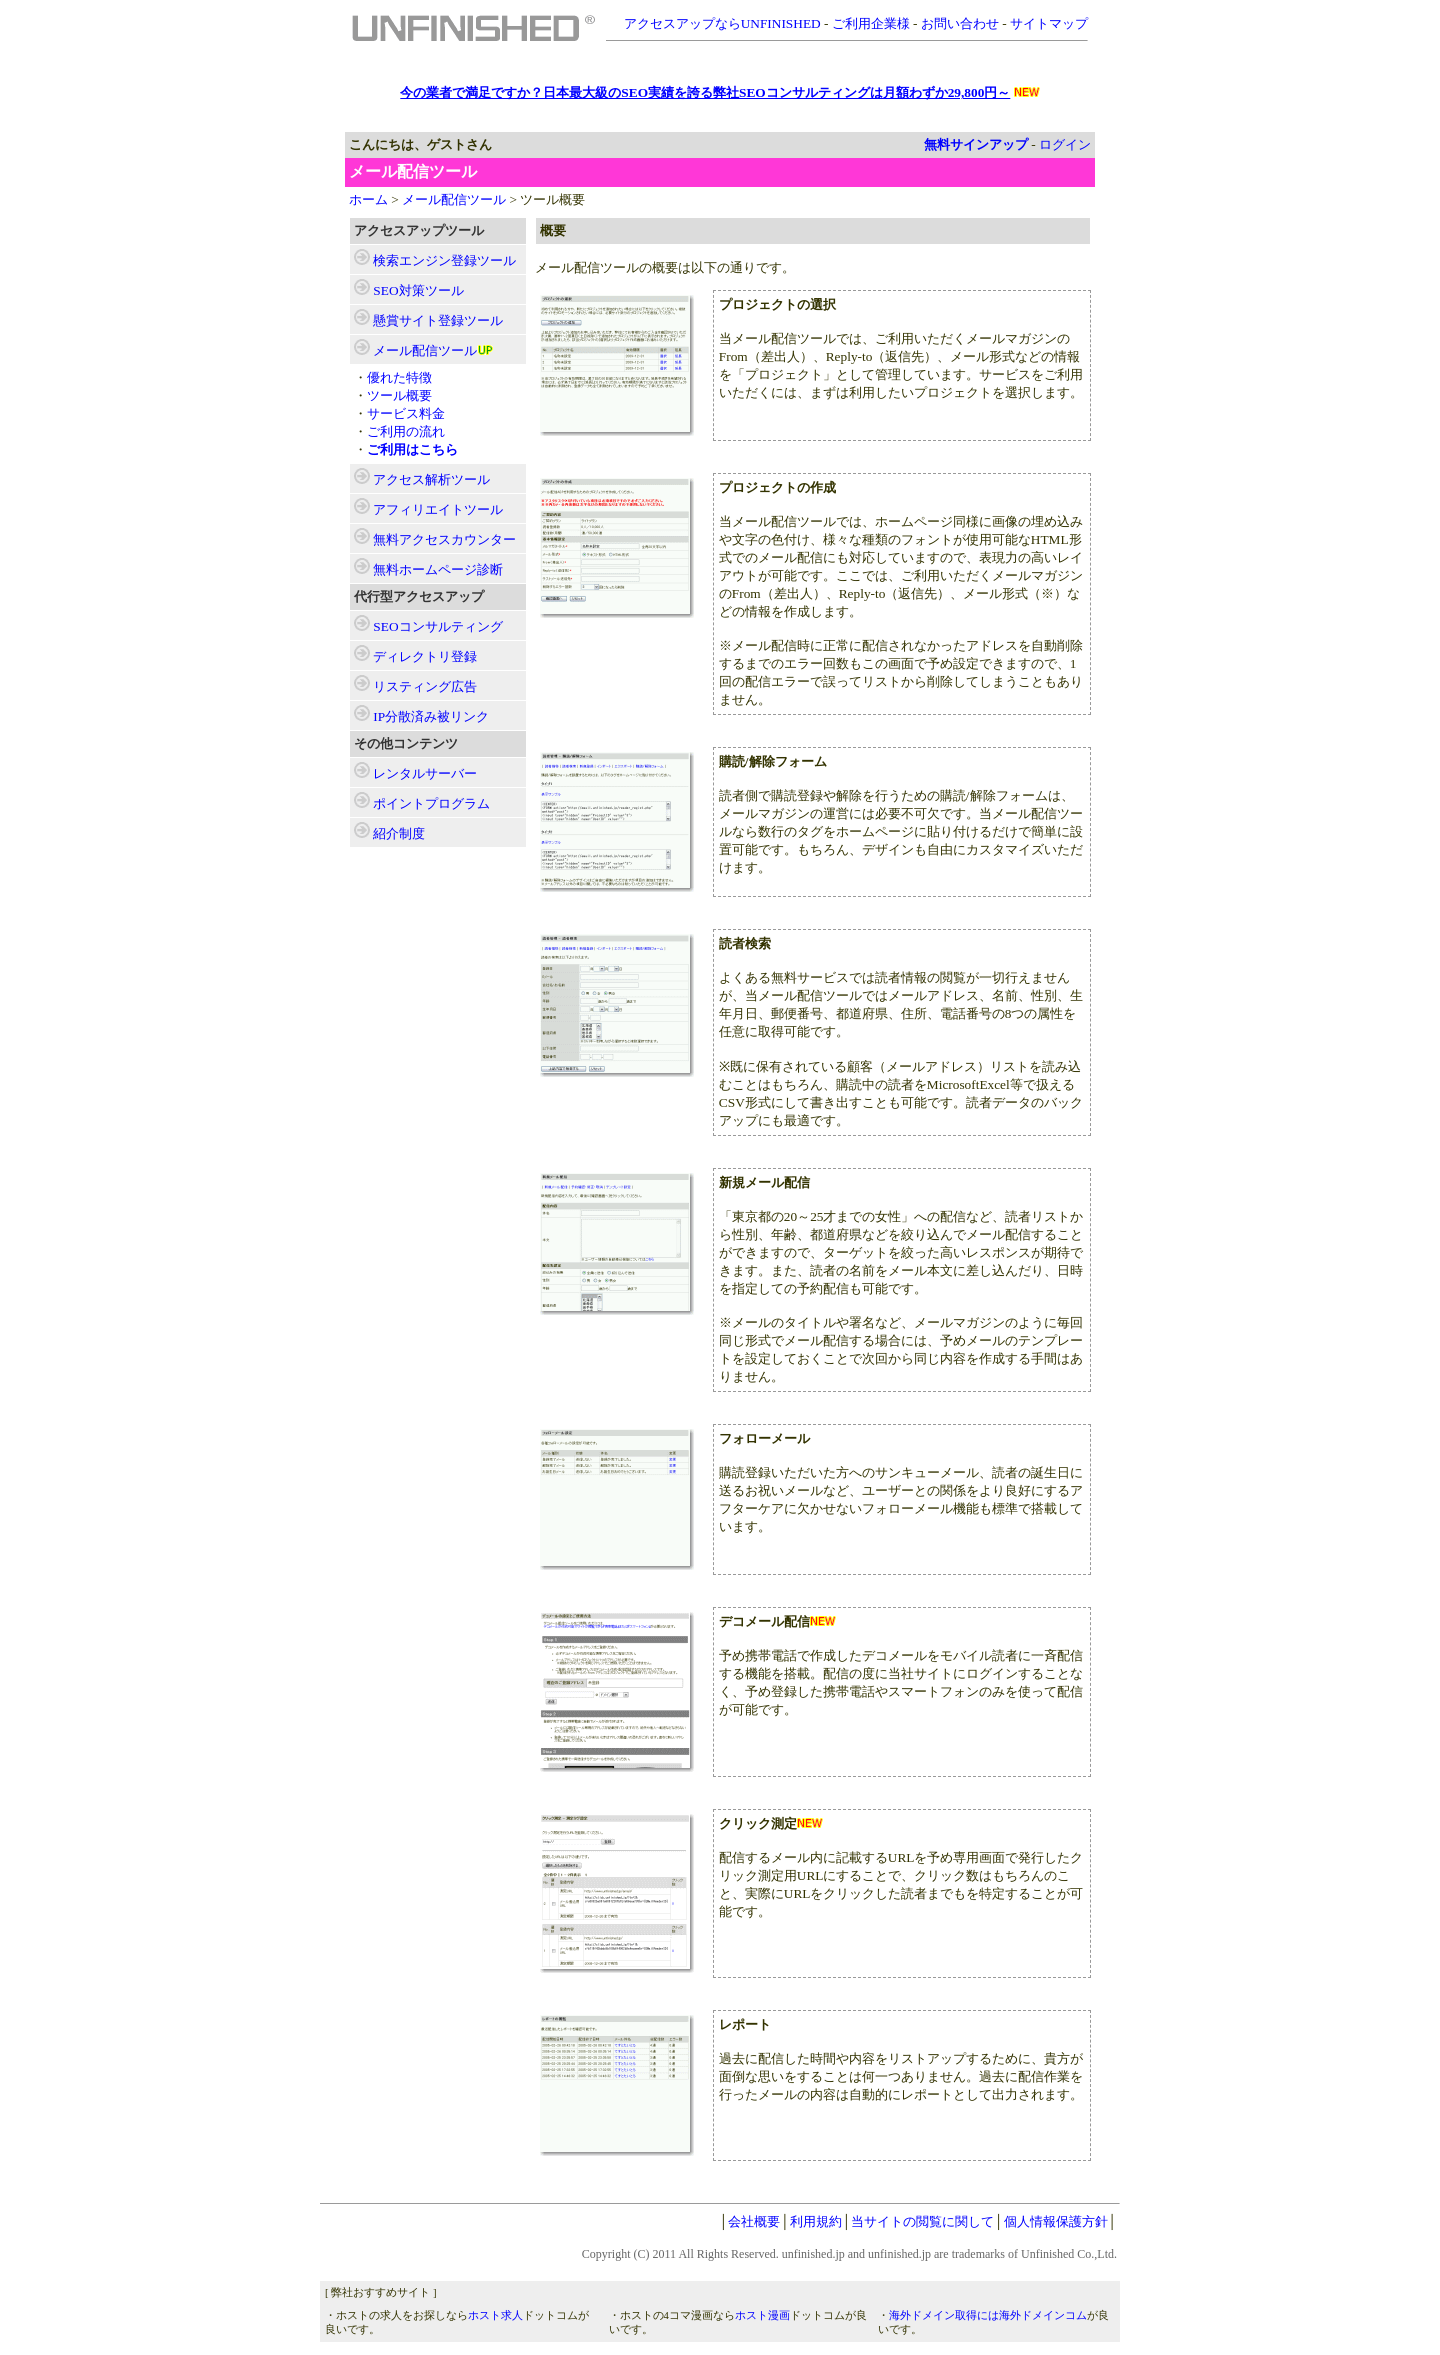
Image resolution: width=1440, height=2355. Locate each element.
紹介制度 (399, 833)
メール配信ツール (454, 199)
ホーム (368, 199)
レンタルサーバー (425, 773)
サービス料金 (406, 413)
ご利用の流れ (406, 431)
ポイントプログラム (431, 803)
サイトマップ (1049, 23)
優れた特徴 (399, 377)
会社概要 (754, 2221)
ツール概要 (399, 395)
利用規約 (816, 2221)
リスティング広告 (425, 686)
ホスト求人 (495, 2315)
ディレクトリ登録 (425, 656)
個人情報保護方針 (1056, 2221)
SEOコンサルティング (437, 626)
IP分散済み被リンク (431, 716)
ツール (444, 260)
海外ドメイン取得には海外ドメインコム (988, 2315)
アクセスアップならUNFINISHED (722, 23)
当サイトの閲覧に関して (922, 2221)
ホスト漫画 (762, 2315)
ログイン (1065, 144)
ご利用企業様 (871, 23)
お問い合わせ (960, 23)
